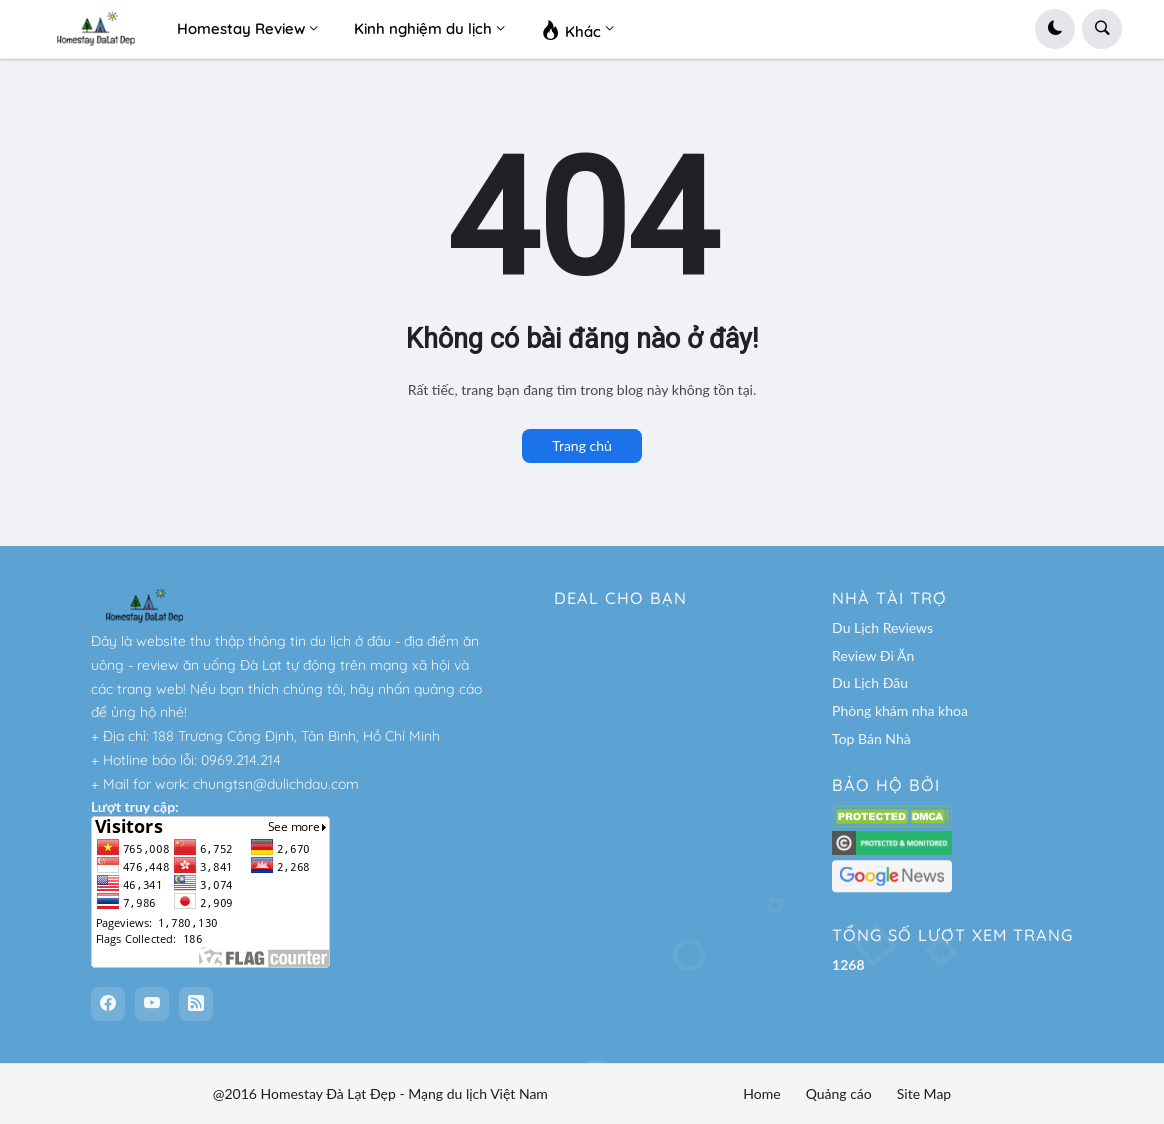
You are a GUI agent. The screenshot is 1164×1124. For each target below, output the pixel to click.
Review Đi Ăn (873, 655)
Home (761, 1093)
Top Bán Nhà (871, 738)
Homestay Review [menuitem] (241, 28)
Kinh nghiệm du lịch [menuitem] (423, 28)
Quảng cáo (839, 1093)
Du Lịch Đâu (870, 682)
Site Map (924, 1093)
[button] (1055, 29)
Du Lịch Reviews (882, 627)
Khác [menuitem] (571, 29)
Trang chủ (582, 445)
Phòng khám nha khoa (900, 710)
